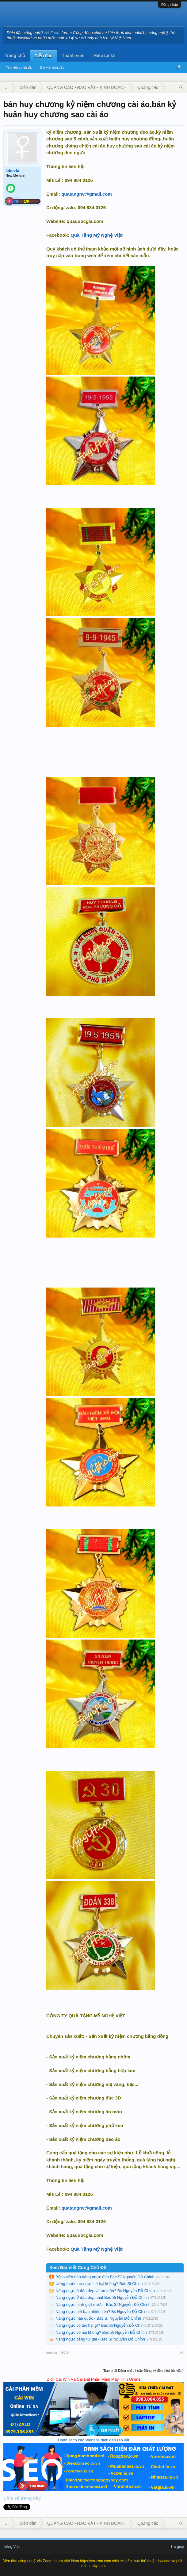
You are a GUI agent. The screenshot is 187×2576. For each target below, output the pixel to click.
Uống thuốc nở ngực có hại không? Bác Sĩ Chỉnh (99, 2283)
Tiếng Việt (11, 2546)
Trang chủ (15, 55)
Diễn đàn (43, 55)
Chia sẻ (12, 2498)
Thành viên (73, 55)
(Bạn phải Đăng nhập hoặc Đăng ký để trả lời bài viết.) (143, 2370)
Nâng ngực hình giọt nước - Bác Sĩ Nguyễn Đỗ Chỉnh (103, 2304)
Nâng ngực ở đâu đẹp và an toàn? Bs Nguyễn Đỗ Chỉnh (105, 2290)
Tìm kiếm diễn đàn (19, 67)
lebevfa (12, 170)
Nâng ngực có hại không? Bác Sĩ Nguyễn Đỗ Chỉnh (101, 2332)
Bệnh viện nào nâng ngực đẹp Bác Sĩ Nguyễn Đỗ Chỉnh (105, 2277)
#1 (182, 2353)
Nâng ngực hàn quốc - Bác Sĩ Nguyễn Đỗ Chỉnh (98, 2318)
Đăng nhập (169, 4)
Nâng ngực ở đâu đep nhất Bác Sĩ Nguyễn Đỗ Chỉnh (102, 2297)
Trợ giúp (177, 2546)
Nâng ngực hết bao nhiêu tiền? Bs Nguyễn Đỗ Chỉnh (102, 2311)
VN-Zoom (52, 32)
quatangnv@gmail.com (86, 194)
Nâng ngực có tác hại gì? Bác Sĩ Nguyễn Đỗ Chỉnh (100, 2325)
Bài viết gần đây (52, 67)
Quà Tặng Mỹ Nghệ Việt (97, 235)
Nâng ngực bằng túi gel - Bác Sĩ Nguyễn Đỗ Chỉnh (100, 2339)
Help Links (105, 55)
